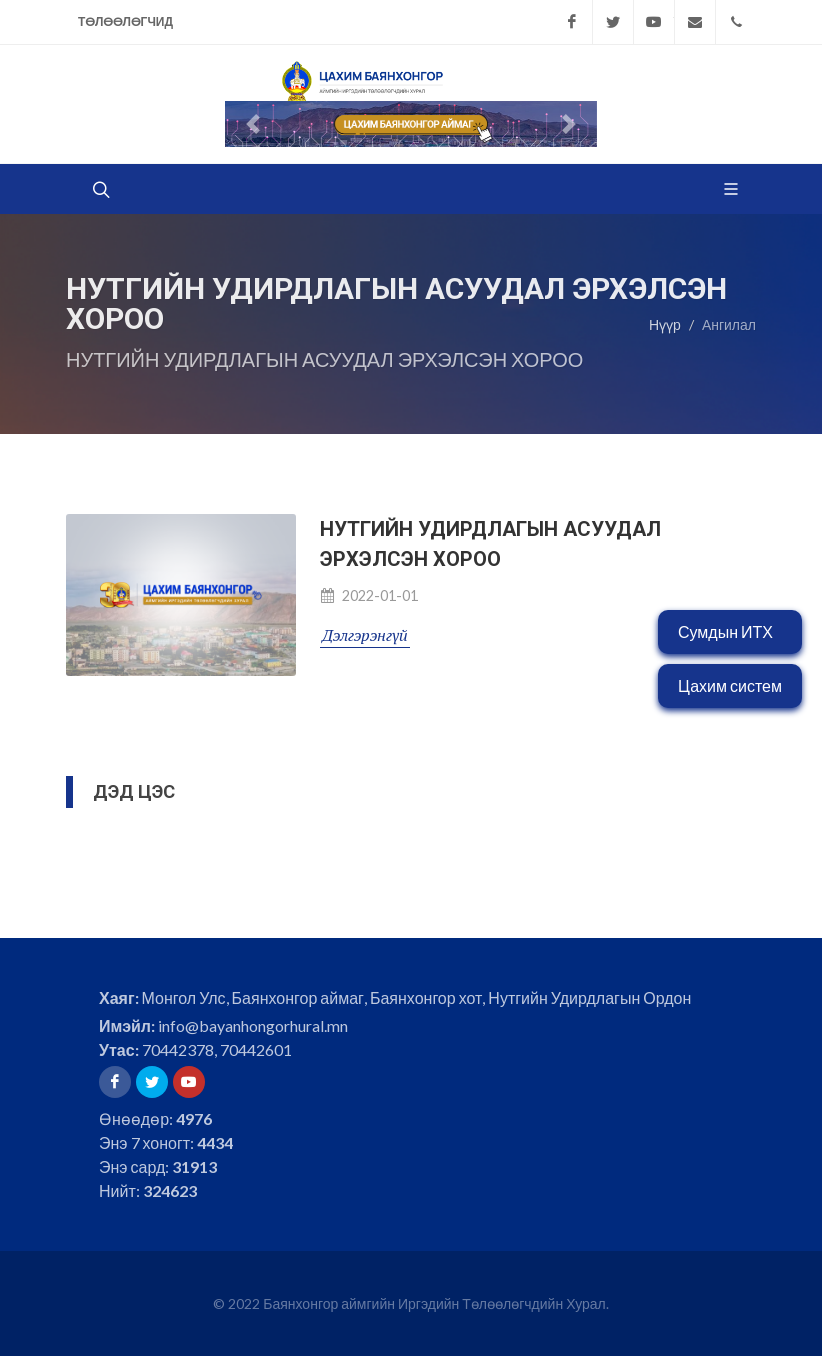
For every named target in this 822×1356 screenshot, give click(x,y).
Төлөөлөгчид (125, 21)
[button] (253, 124)
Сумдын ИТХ (725, 631)
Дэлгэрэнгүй (365, 635)
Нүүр (665, 324)
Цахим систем (730, 685)
